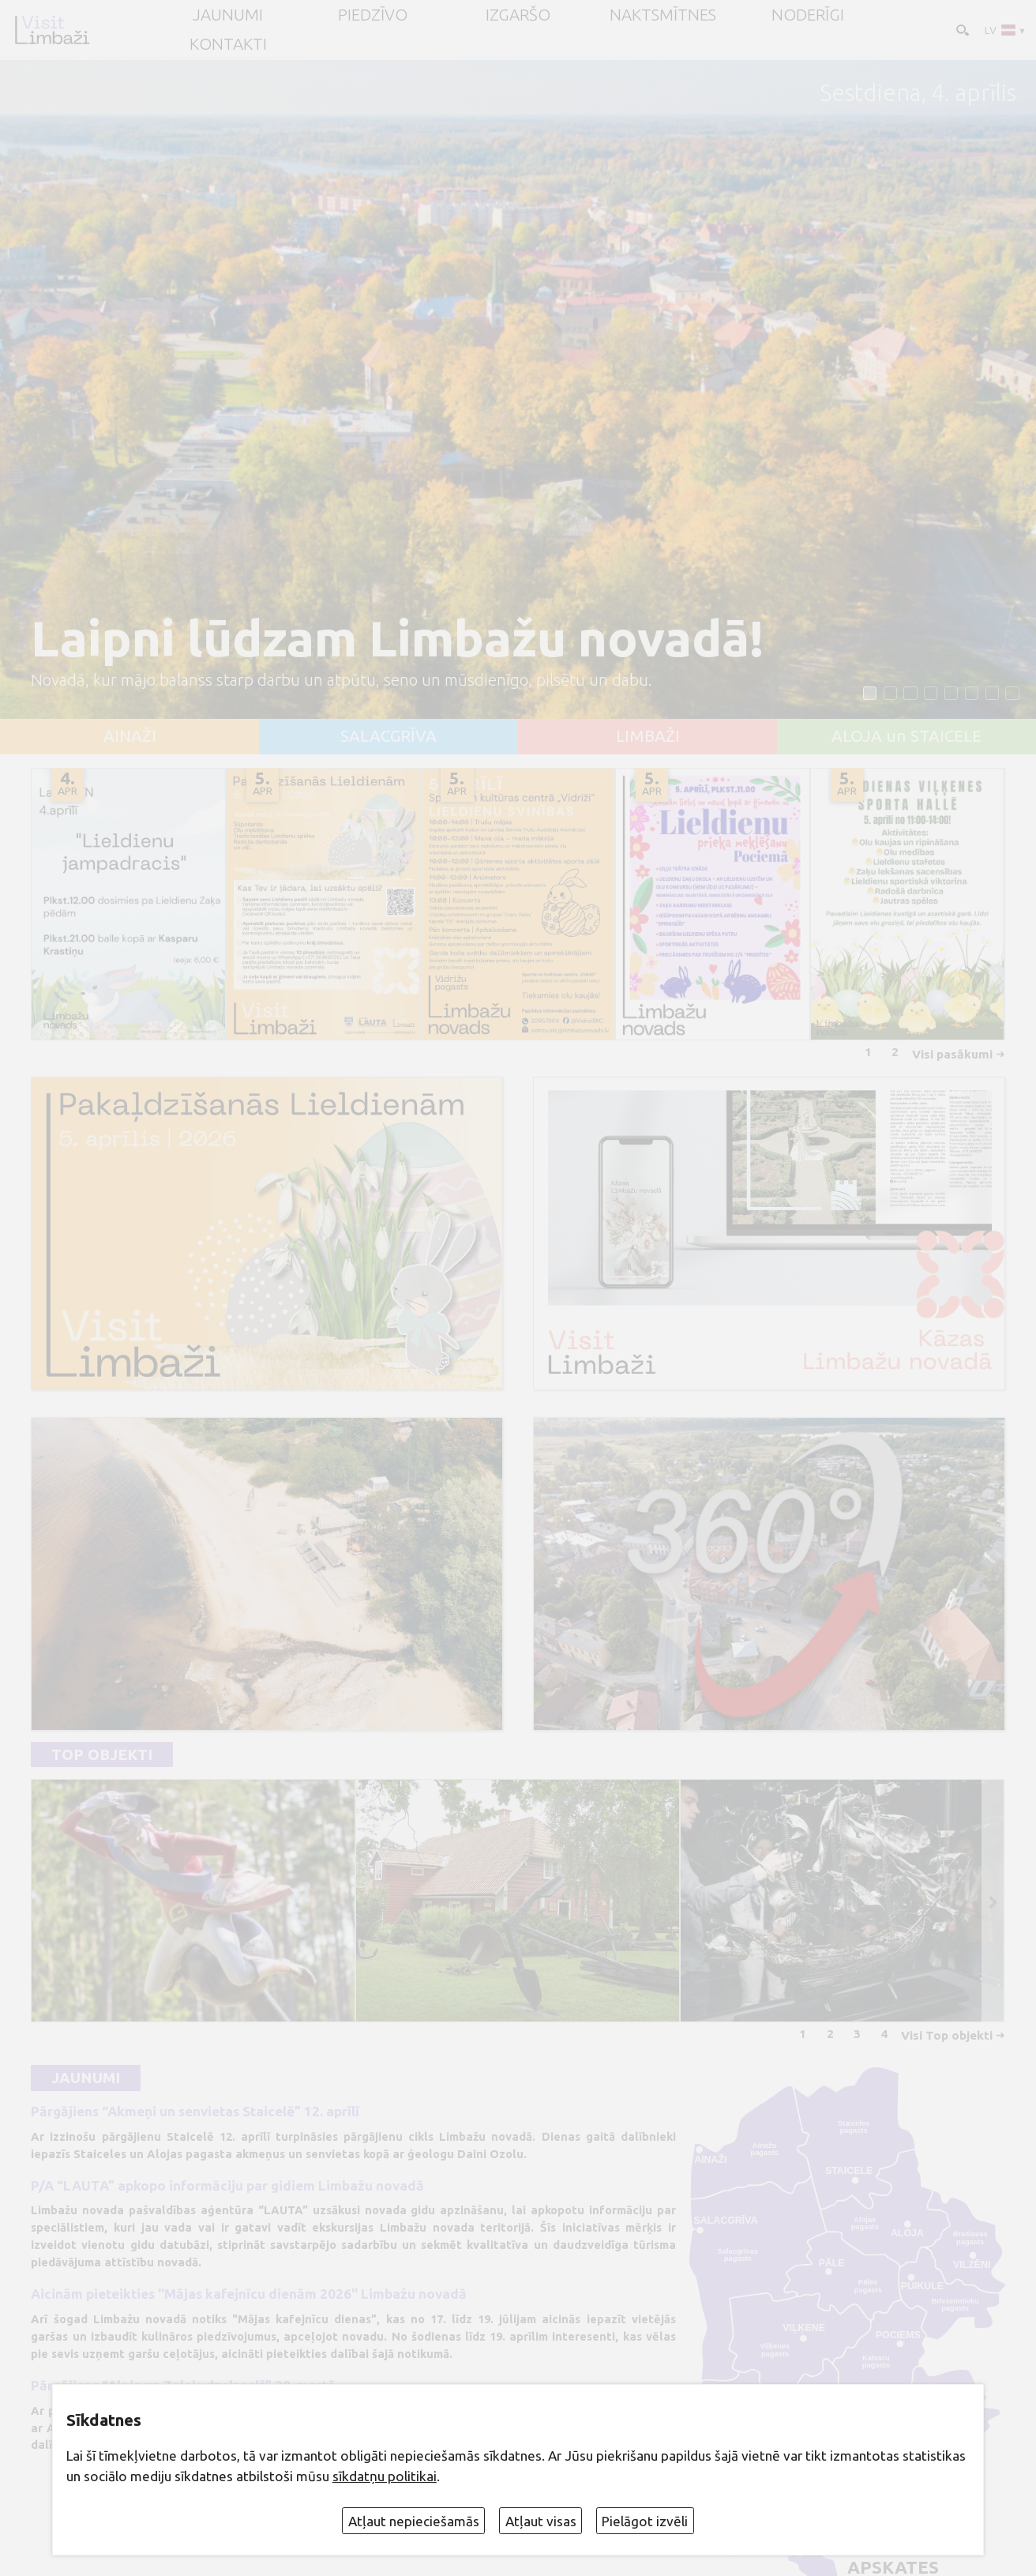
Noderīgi (807, 15)
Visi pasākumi (952, 1054)
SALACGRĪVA (388, 736)
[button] (869, 693)
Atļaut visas (540, 2521)
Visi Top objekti (947, 2035)
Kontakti (228, 44)
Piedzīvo (372, 15)
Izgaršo (518, 15)
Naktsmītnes (663, 15)
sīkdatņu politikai (384, 2476)
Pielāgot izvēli (645, 2521)
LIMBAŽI (648, 736)
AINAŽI (129, 736)
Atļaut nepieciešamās (413, 2521)
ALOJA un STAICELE (906, 736)
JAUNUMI (228, 15)
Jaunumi (85, 2077)
